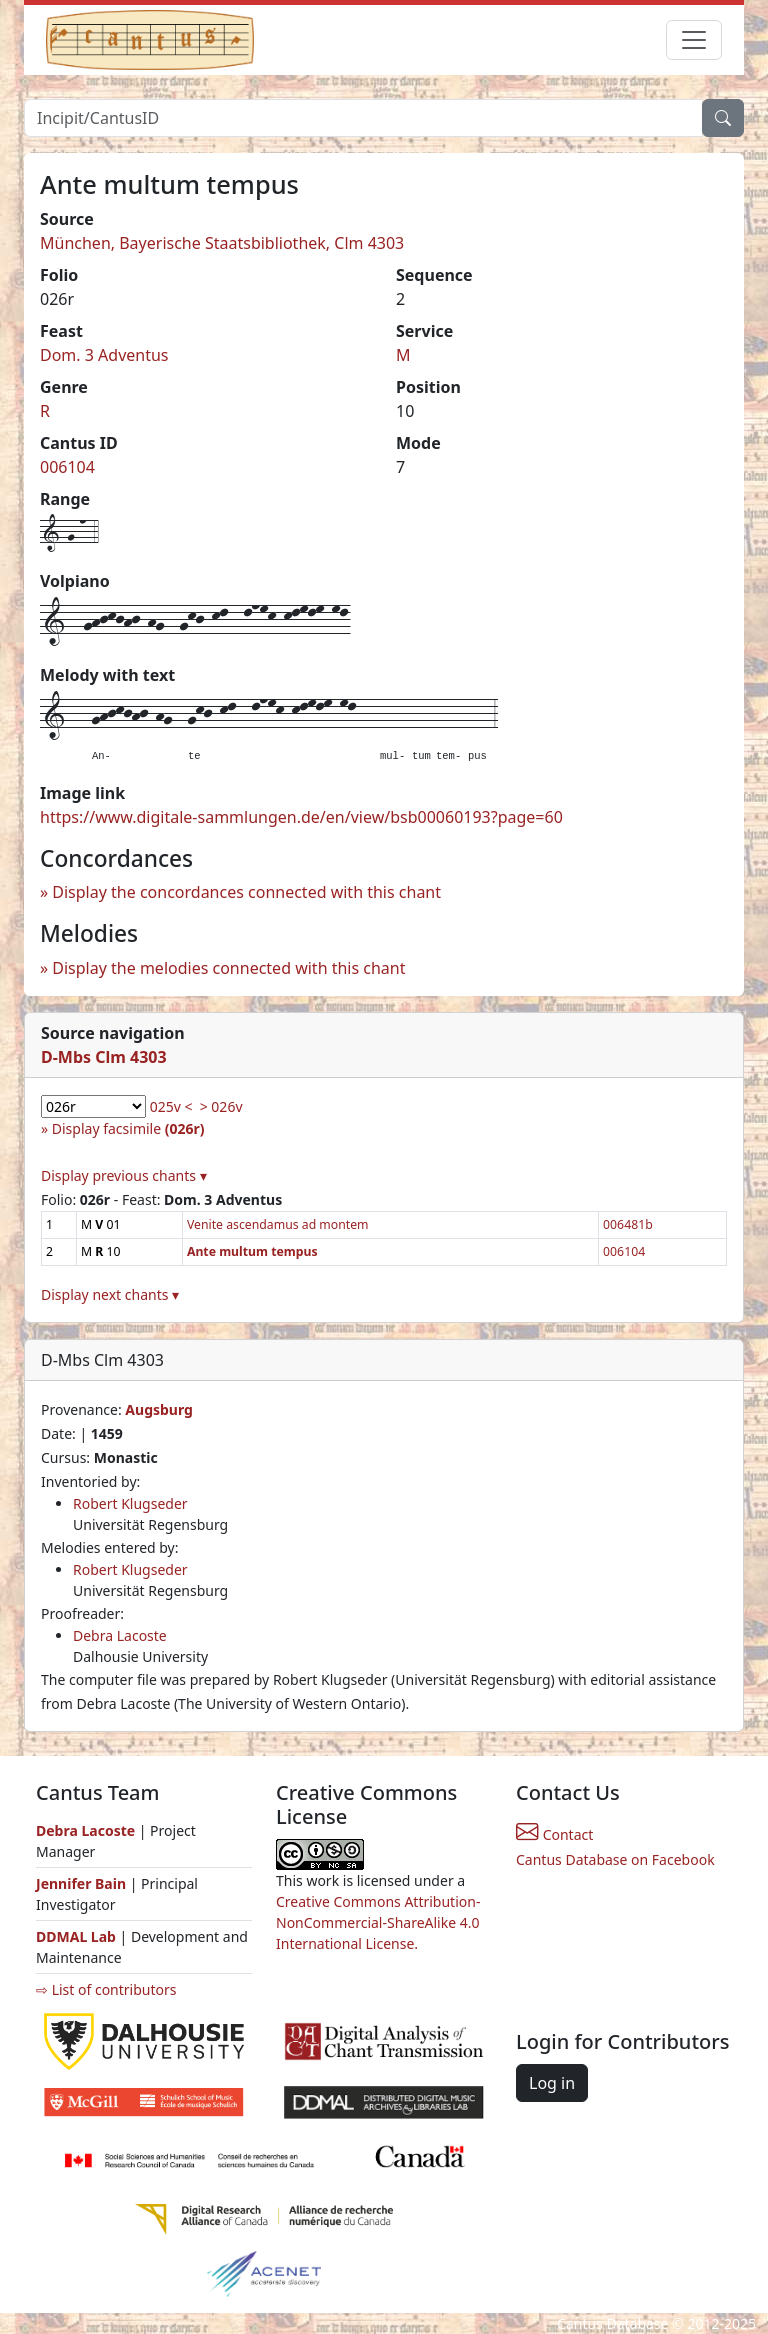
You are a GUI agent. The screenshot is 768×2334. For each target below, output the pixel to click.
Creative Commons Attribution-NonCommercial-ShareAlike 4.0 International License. (378, 1922)
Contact (554, 1834)
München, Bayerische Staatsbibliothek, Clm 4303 (222, 243)
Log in (552, 2083)
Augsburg (159, 1409)
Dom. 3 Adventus (104, 355)
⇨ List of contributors (106, 1989)
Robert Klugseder (130, 1503)
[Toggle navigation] (694, 40)
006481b (628, 1224)
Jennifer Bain (83, 1883)
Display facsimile (128, 1128)
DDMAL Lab (76, 1936)
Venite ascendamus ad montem (278, 1224)
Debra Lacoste (120, 1635)
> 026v (221, 1106)
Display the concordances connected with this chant (246, 892)
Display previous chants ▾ (124, 1175)
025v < (171, 1106)
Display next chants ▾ (110, 1294)
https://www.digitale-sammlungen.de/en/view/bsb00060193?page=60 (301, 817)
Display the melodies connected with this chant (228, 968)
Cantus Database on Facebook (615, 1859)
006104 (67, 467)
